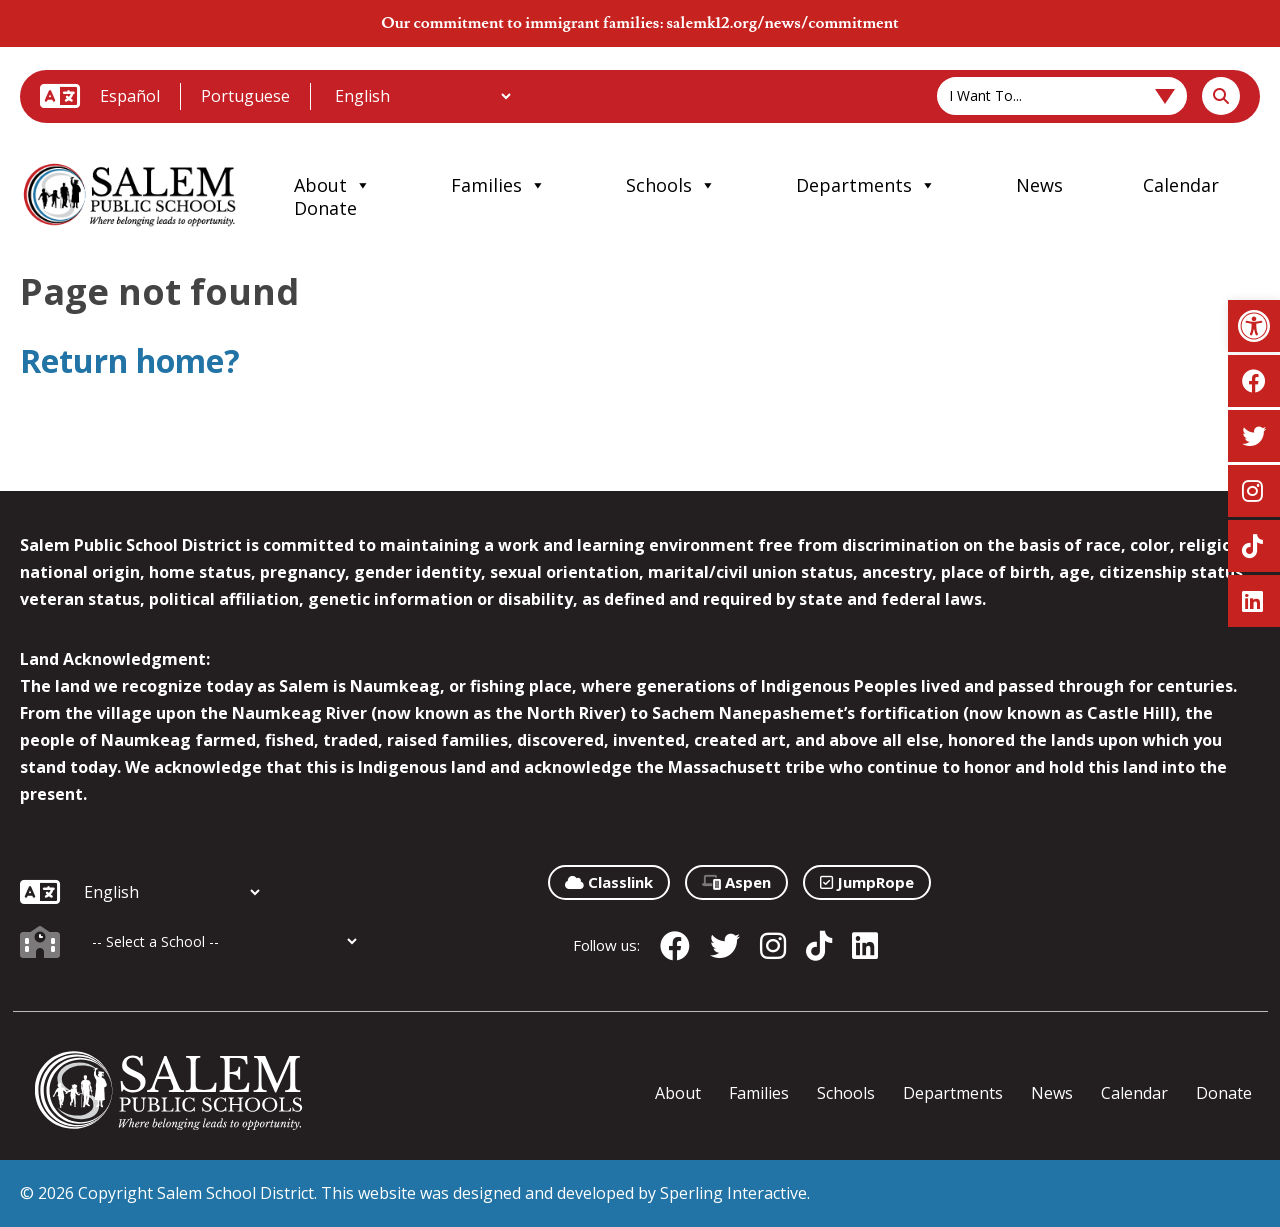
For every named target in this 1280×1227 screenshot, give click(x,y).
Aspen (736, 882)
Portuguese (245, 96)
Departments (866, 185)
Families (498, 185)
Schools (671, 185)
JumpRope (867, 882)
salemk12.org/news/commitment (782, 23)
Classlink (609, 882)
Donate (325, 208)
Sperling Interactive (733, 1193)
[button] (1254, 326)
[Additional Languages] (422, 96)
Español (130, 96)
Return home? (130, 360)
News (1039, 185)
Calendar (1181, 185)
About (332, 185)
